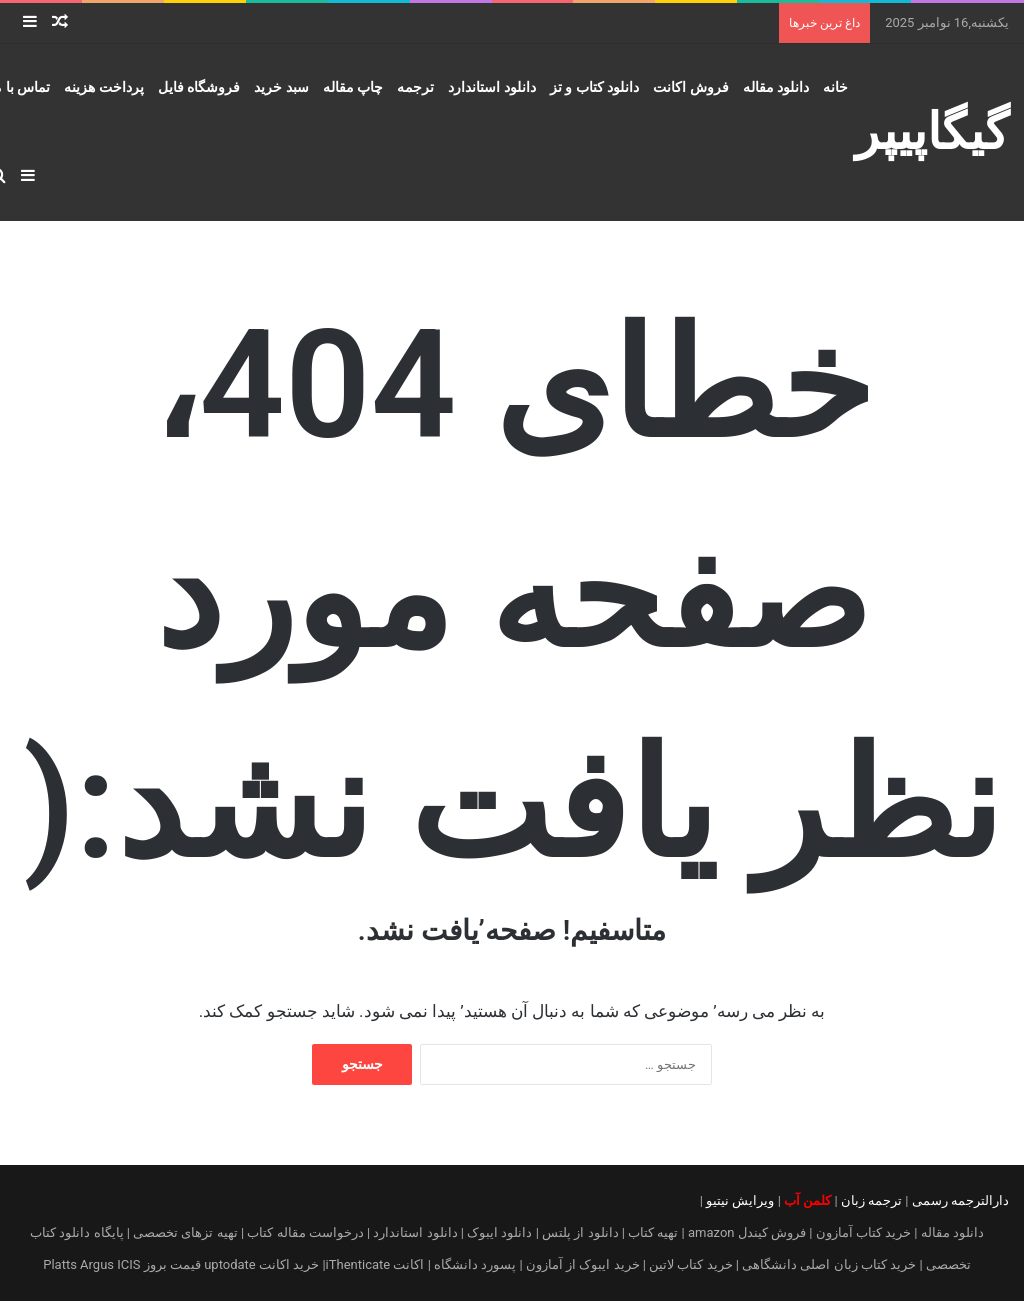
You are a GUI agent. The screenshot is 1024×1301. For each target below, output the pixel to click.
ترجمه (415, 87)
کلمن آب (807, 1200)
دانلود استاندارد (491, 87)
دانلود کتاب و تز (594, 87)
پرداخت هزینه (103, 87)
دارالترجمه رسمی (960, 1200)
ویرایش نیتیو (740, 1200)
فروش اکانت (690, 87)
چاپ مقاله (353, 87)
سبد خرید (281, 87)
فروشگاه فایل (199, 87)
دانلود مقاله (776, 87)
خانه (835, 87)
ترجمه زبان (871, 1200)
